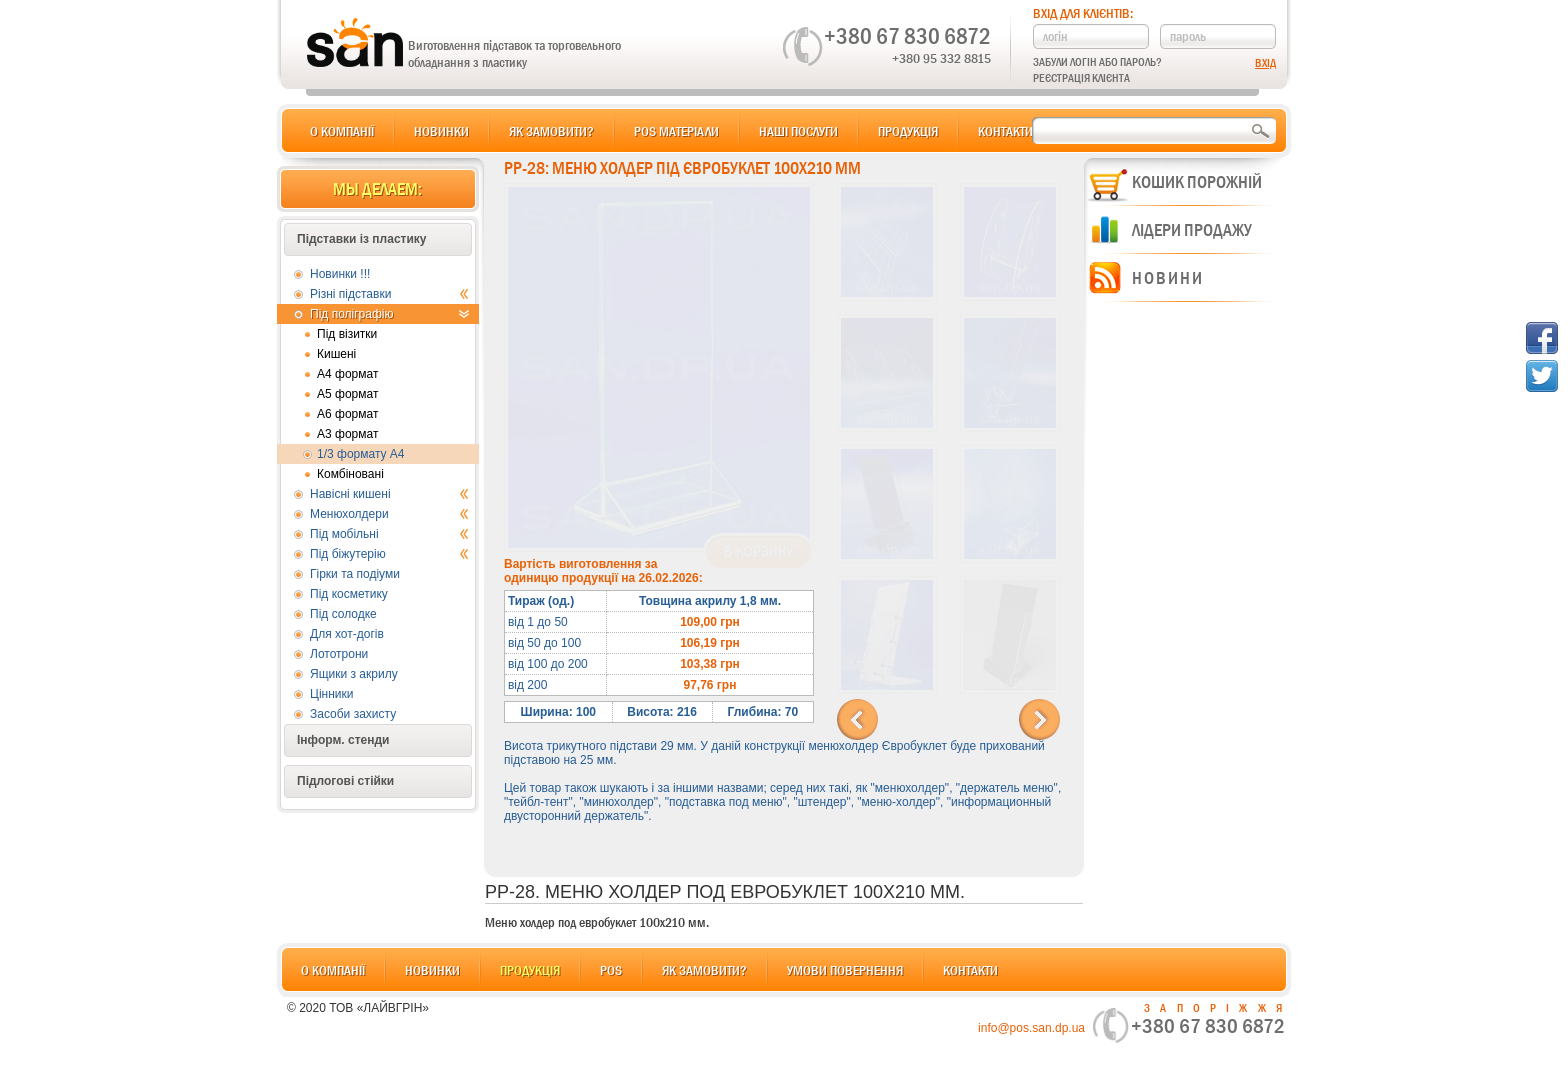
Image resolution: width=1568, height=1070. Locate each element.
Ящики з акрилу (354, 674)
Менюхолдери (389, 514)
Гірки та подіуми (355, 574)
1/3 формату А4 (361, 454)
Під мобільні (389, 534)
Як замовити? (551, 131)
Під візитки (347, 334)
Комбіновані (350, 474)
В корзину (758, 552)
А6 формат (347, 414)
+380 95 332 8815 (941, 58)
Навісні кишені (389, 494)
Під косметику (349, 594)
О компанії (342, 131)
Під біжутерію (389, 554)
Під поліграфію (389, 314)
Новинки (441, 131)
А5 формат (347, 394)
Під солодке (343, 614)
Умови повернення (845, 970)
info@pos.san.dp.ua (1031, 1028)
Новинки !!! (340, 274)
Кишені (336, 354)
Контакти (1005, 131)
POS (611, 970)
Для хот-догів (347, 634)
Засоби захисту (353, 714)
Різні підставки (389, 294)
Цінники (331, 694)
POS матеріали (676, 131)
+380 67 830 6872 (907, 36)
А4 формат (347, 374)
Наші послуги (798, 131)
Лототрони (339, 654)
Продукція (908, 131)
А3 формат (347, 434)
